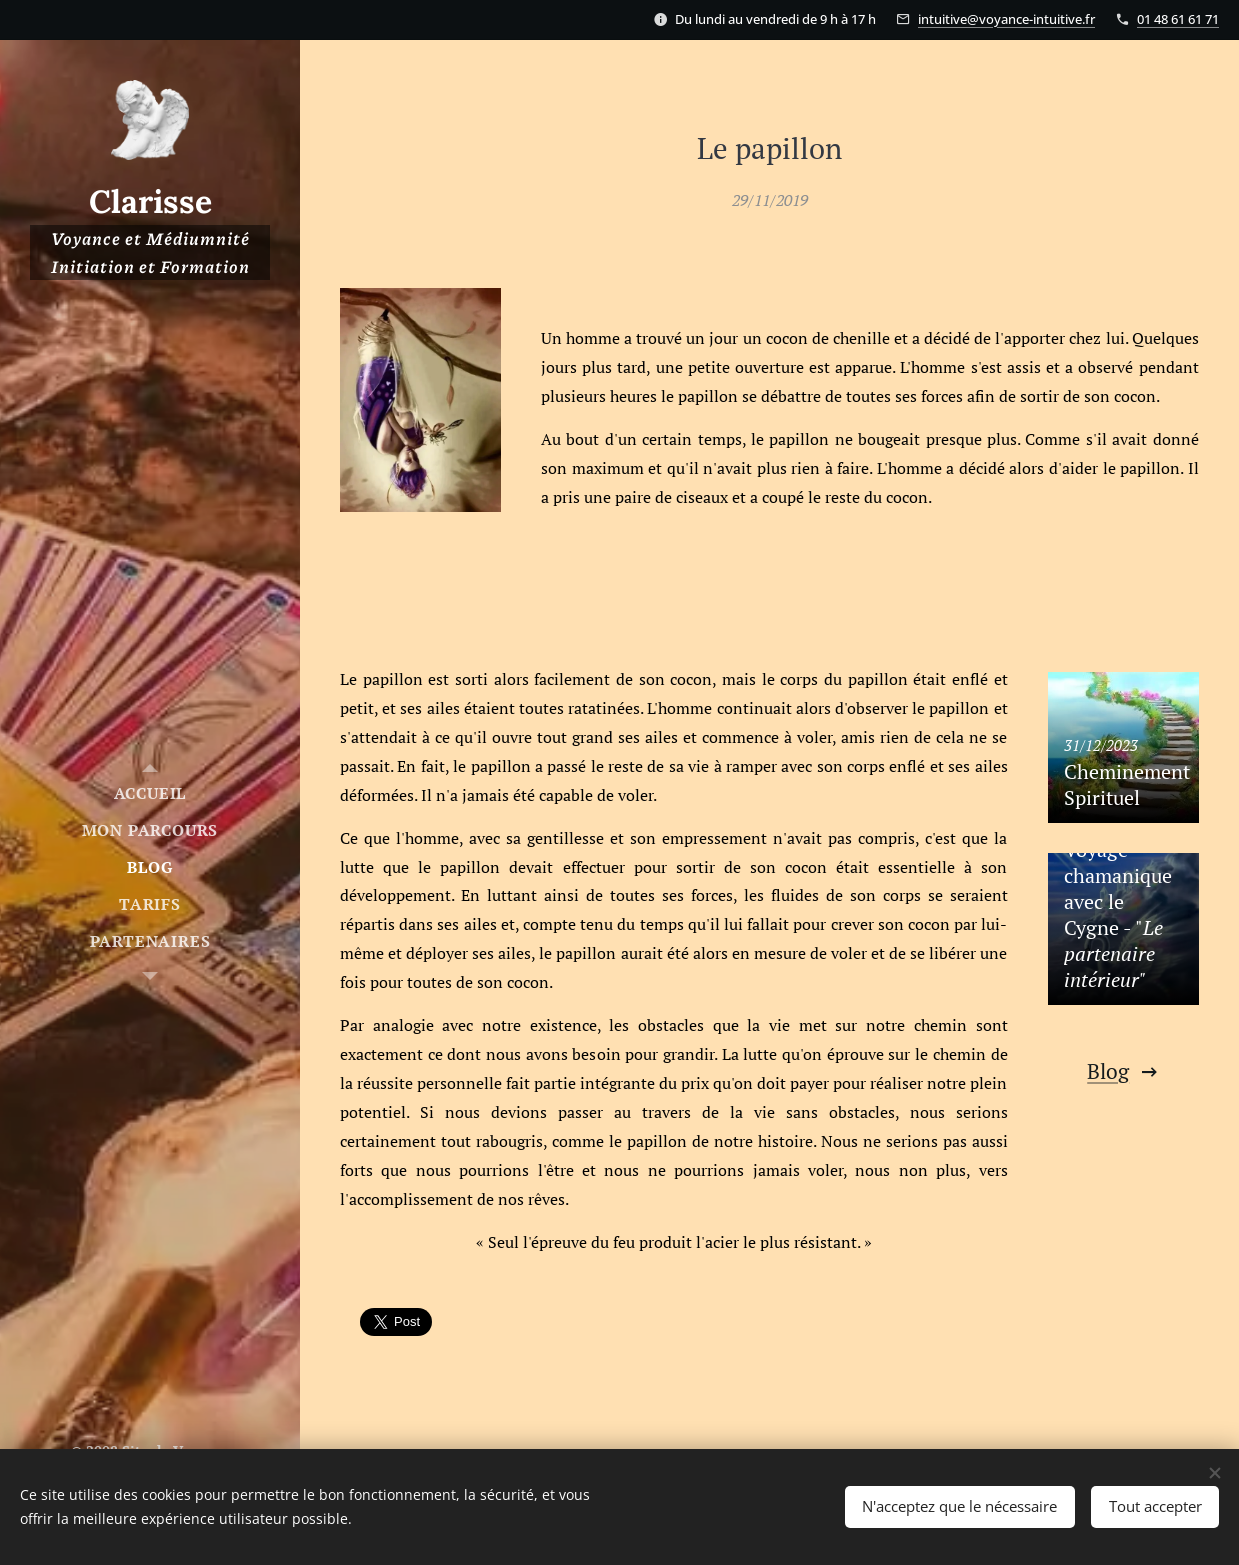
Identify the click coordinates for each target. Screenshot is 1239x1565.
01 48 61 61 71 (1178, 19)
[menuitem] (150, 793)
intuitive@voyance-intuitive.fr (1006, 19)
